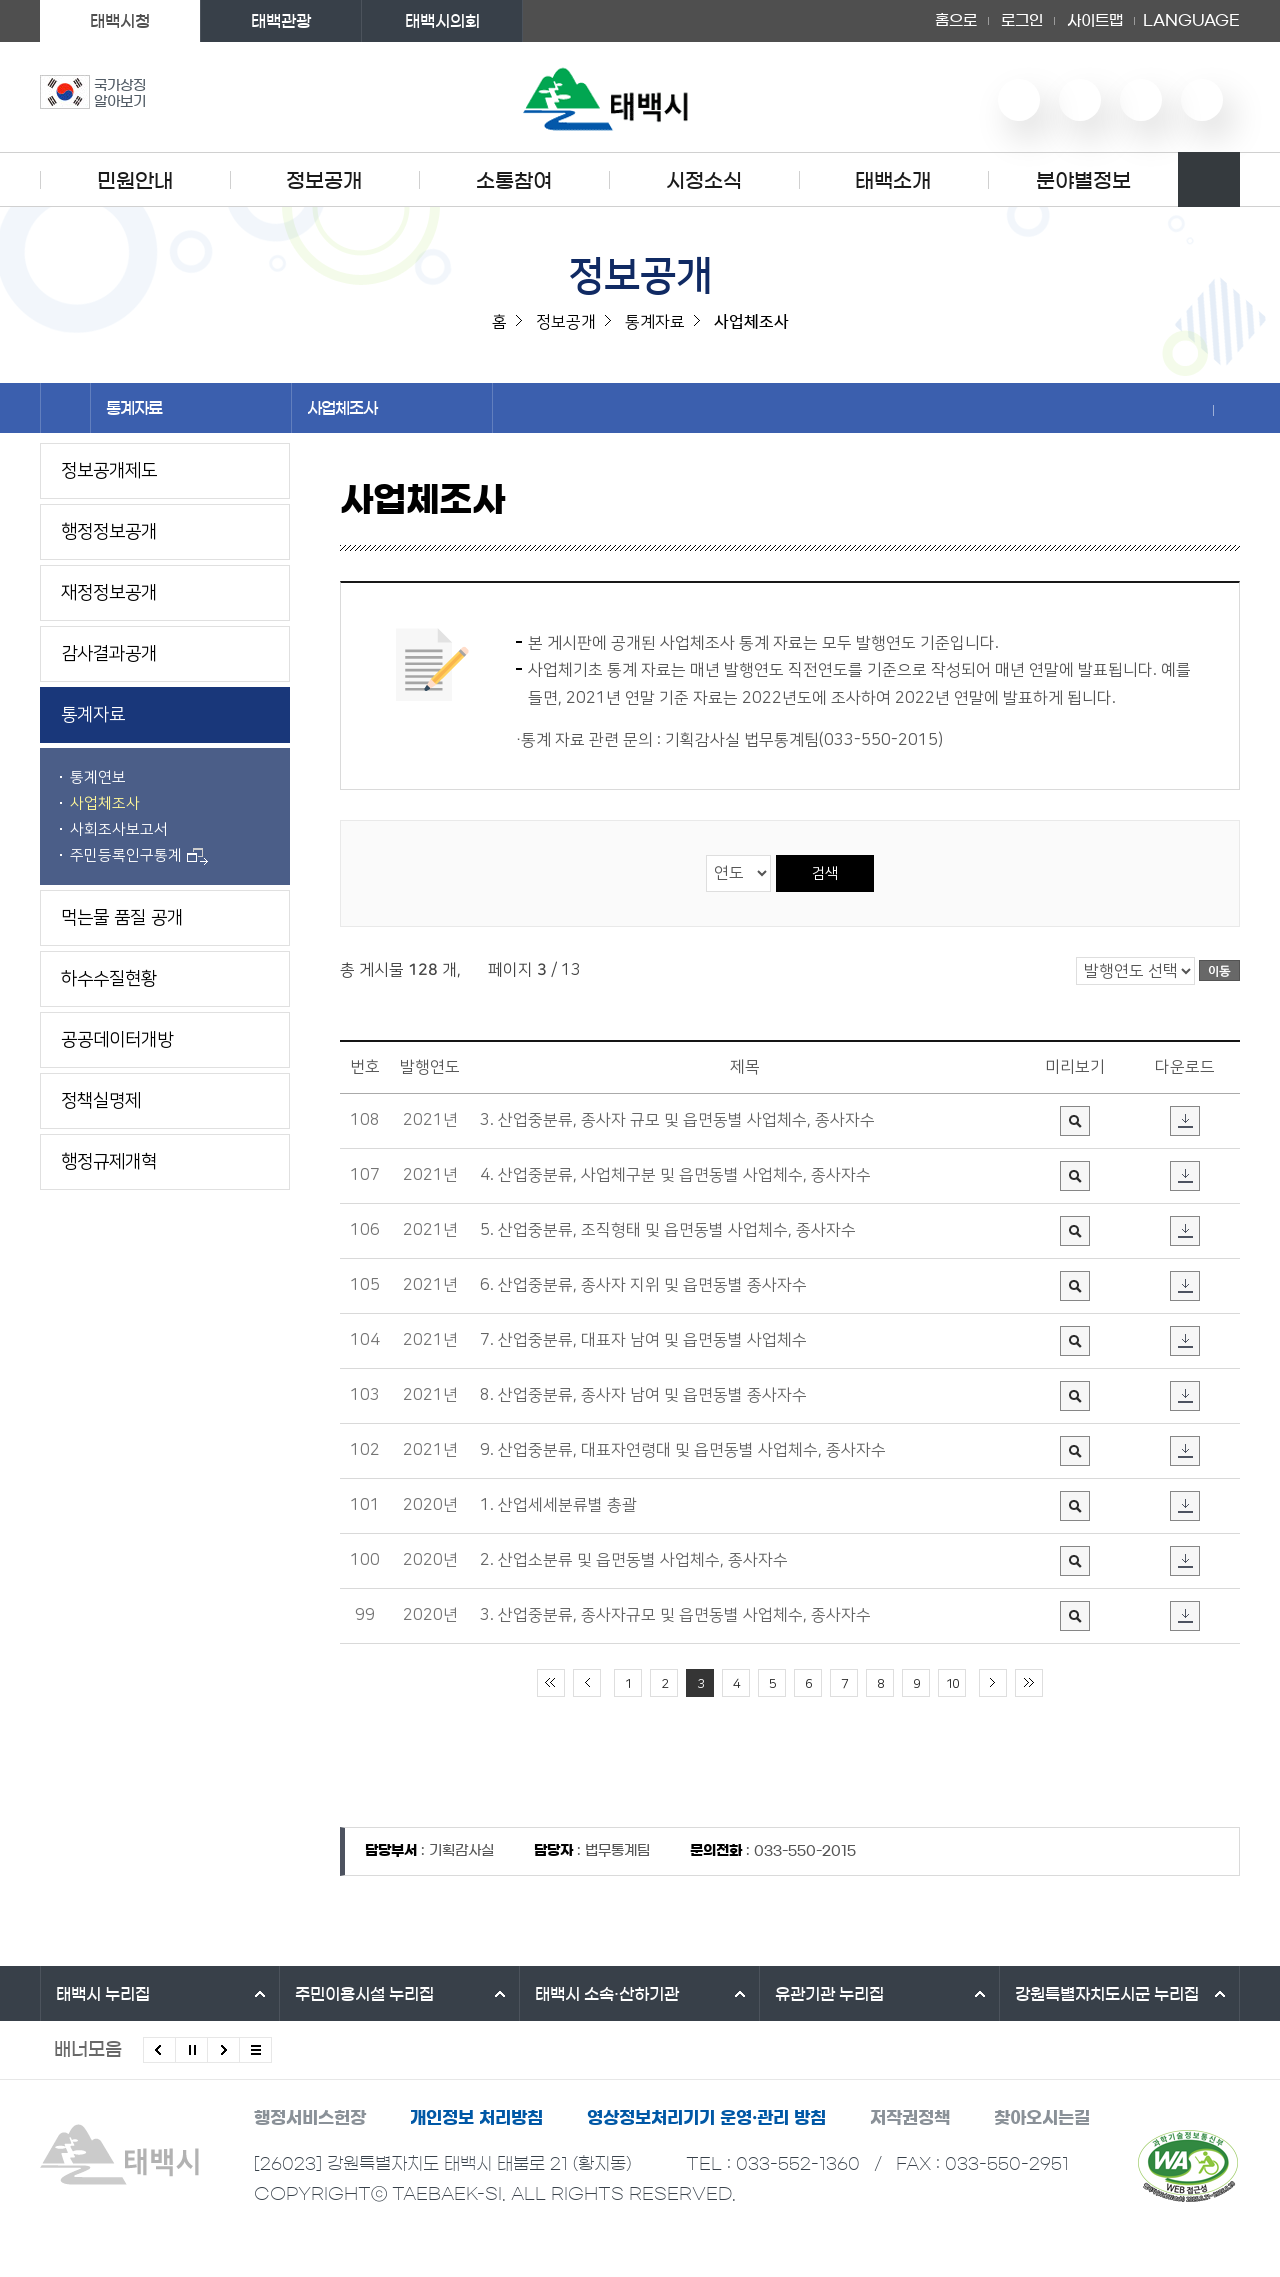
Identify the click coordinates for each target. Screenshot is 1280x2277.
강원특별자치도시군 (1107, 1994)
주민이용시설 (364, 1994)
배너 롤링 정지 (191, 2050)
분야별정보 (1083, 181)
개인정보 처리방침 (476, 2117)
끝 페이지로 (1029, 1683)
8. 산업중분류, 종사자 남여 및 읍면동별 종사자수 (643, 1395)
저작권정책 (910, 2117)
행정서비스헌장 (310, 2117)
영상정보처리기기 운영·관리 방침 (706, 2117)
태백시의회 (442, 21)
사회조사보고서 (119, 829)
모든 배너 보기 (255, 2050)
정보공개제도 (109, 471)
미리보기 (1075, 1107)
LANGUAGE (1191, 21)
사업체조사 (392, 408)
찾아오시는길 (1042, 2117)
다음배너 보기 (223, 2050)
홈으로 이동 (65, 408)
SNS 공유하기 (1200, 410)
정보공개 (324, 181)
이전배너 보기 (159, 2050)
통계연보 (98, 777)
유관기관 (829, 1994)
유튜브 (1019, 100)
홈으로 (956, 20)
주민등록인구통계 (139, 856)
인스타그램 (1141, 100)
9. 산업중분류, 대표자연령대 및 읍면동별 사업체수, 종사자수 (683, 1450)
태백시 (103, 1994)
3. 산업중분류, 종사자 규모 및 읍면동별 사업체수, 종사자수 (677, 1120)
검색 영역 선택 (706, 854)
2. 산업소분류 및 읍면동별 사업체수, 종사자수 (634, 1560)
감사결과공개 (109, 654)
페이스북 (1202, 100)
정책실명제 (101, 1101)
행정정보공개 (109, 532)
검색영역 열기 (1209, 179)
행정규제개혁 (109, 1162)
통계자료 (191, 408)
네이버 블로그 (1080, 100)
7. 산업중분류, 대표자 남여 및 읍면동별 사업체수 (643, 1340)
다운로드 (1185, 1107)
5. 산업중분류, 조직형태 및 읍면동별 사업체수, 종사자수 (668, 1230)
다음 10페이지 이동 (993, 1683)
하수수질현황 (109, 979)
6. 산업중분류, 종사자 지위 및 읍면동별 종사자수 (643, 1285)
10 (952, 1684)
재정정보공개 (109, 593)
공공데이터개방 (117, 1040)
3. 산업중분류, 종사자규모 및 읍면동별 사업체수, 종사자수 (675, 1615)
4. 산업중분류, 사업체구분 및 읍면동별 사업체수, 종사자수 (675, 1175)
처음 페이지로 (551, 1683)
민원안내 (135, 181)
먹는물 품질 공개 (122, 918)
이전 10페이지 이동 (587, 1683)
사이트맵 (1095, 20)
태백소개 (893, 181)
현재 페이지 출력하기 (1227, 410)
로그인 (1022, 20)
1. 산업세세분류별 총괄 (558, 1505)
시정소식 (704, 181)
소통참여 (514, 181)
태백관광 (281, 21)
